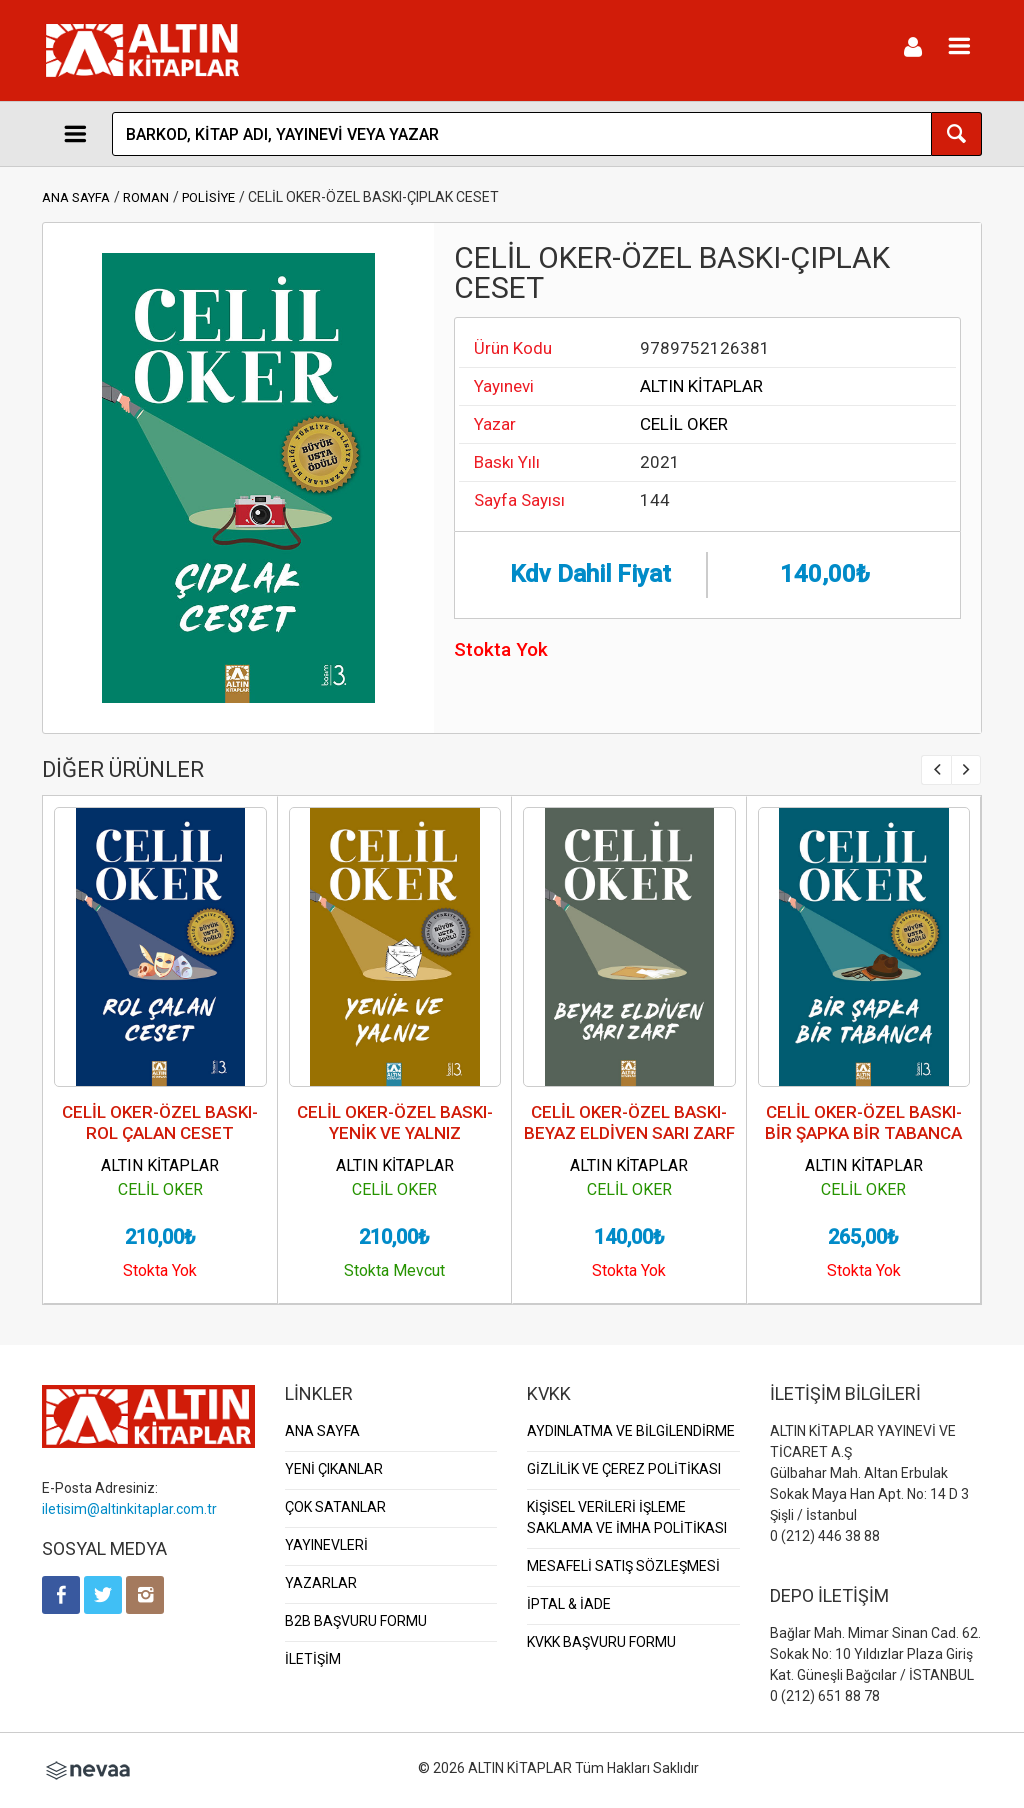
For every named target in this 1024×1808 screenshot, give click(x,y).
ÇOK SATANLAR (335, 1507)
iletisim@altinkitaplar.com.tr (129, 1509)
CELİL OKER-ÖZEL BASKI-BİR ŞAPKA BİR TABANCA (863, 1122)
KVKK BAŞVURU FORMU (601, 1642)
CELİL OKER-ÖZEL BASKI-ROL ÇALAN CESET (160, 1122)
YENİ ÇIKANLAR (334, 1469)
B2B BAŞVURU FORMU (356, 1621)
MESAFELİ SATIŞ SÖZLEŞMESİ (623, 1566)
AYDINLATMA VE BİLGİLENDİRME (631, 1431)
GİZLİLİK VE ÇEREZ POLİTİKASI (624, 1469)
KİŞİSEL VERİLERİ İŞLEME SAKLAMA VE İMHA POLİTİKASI (627, 1517)
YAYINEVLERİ (326, 1545)
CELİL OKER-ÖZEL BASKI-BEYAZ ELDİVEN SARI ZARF (629, 1122)
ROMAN (146, 197)
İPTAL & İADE (569, 1604)
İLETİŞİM (313, 1659)
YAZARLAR (321, 1583)
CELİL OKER (684, 424)
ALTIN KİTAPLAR (701, 386)
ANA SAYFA (76, 197)
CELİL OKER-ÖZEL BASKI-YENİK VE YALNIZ (395, 1122)
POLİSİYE (208, 197)
